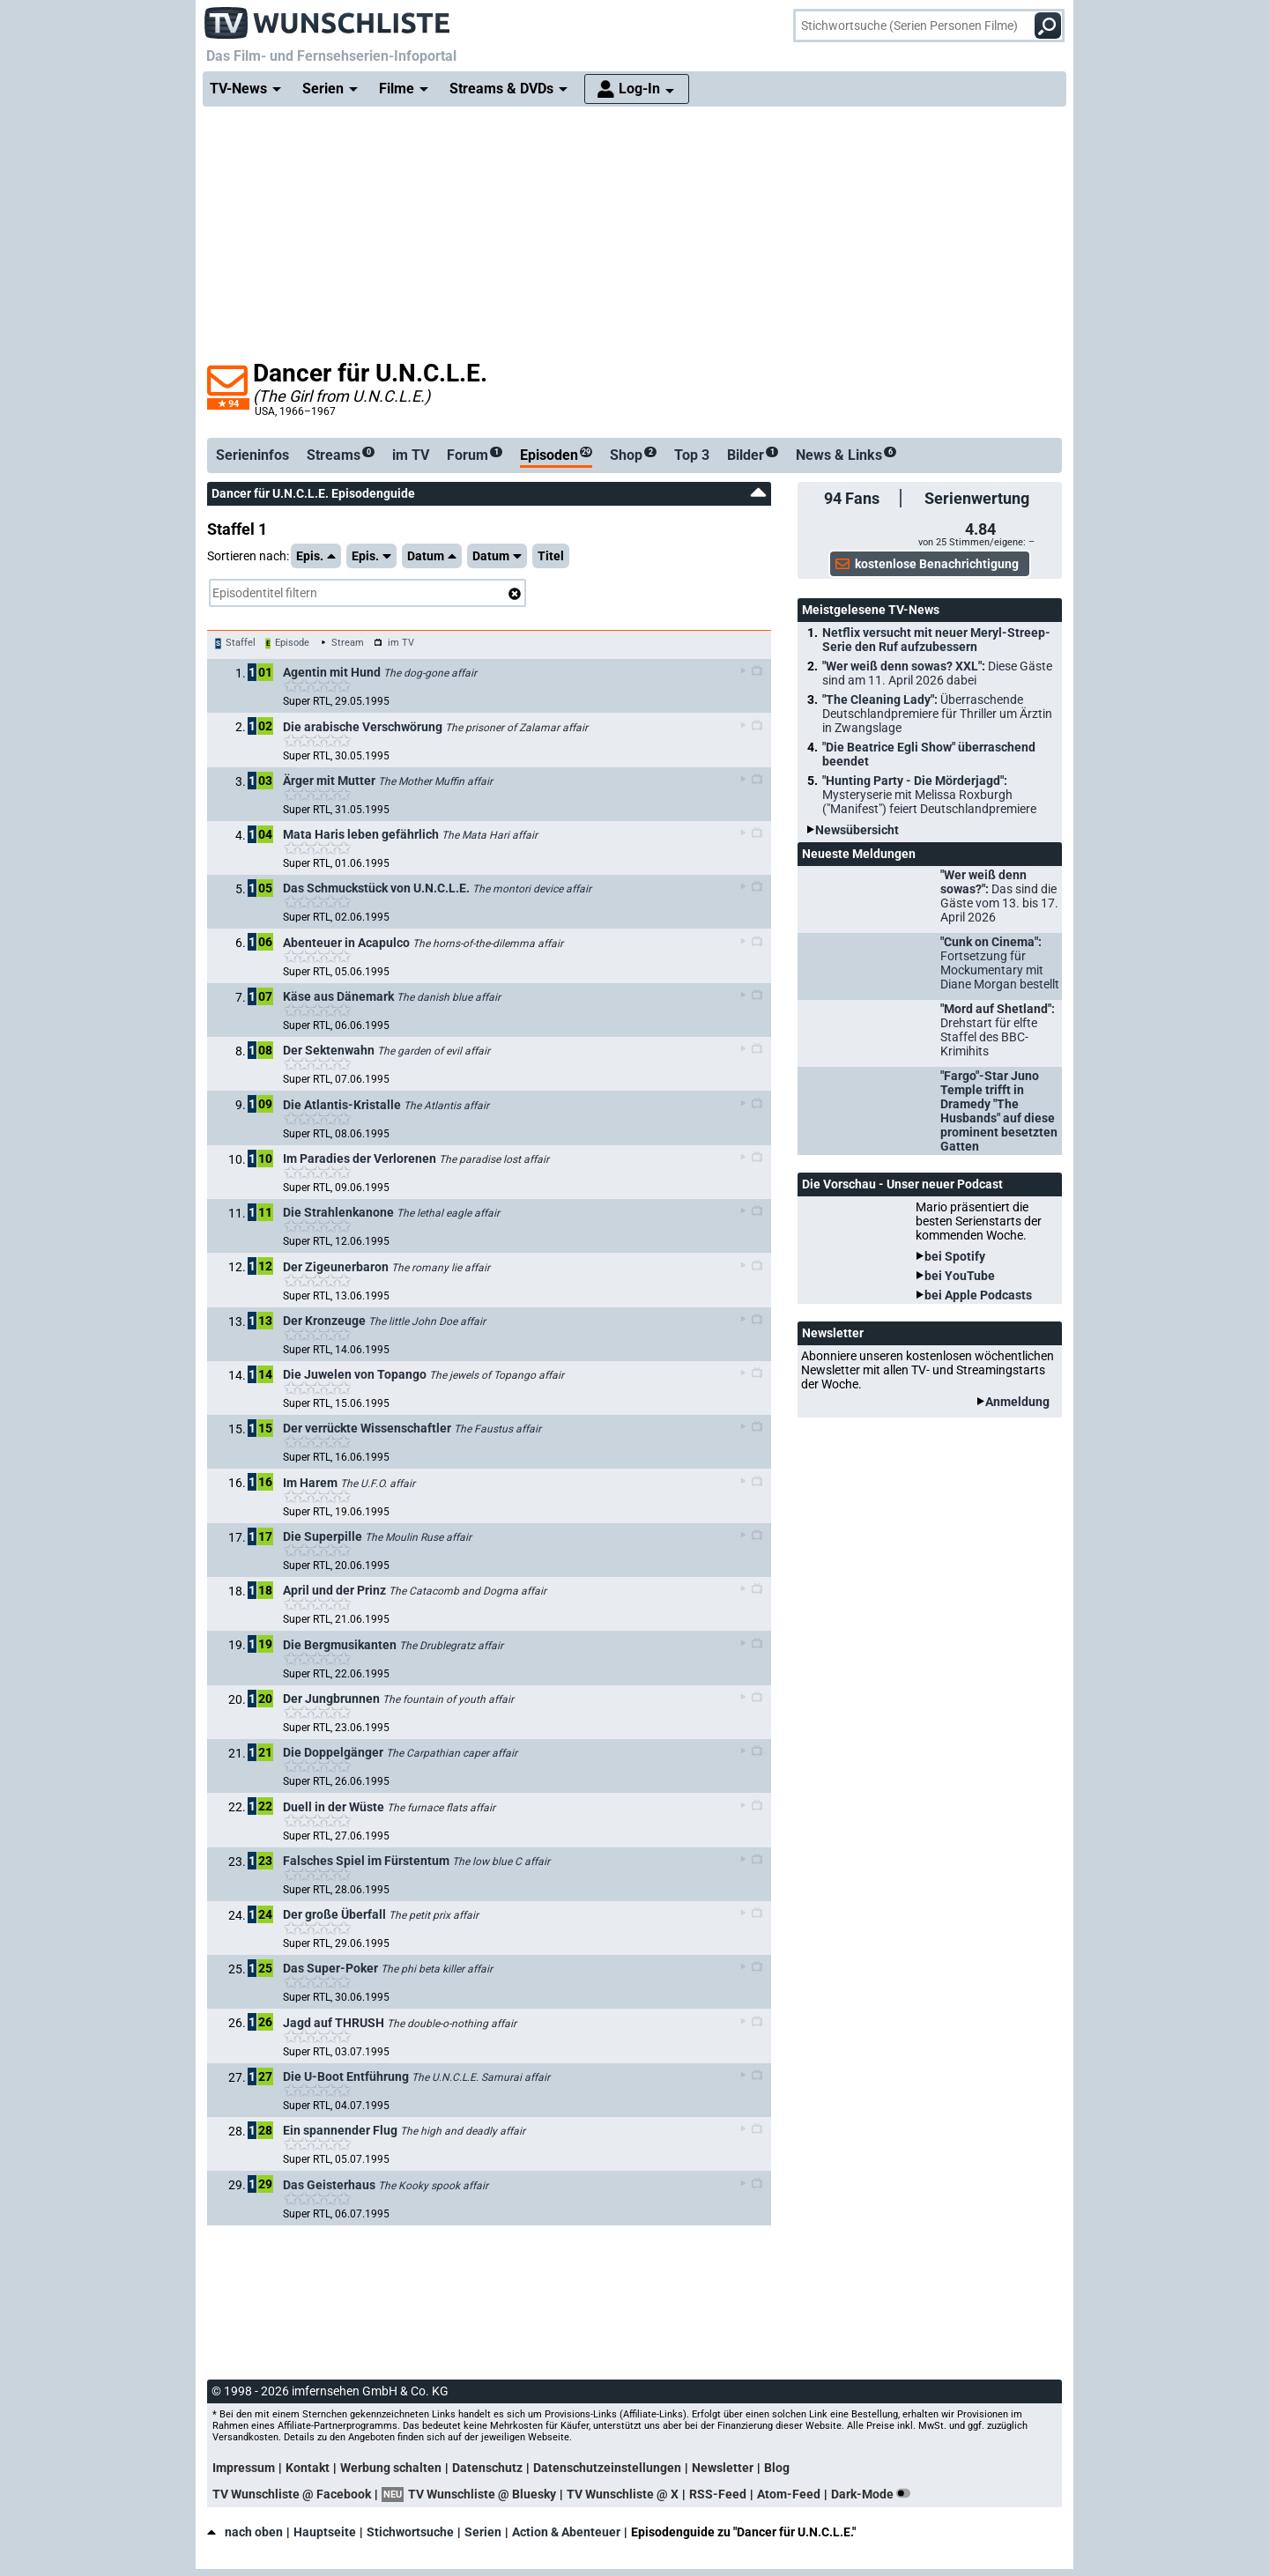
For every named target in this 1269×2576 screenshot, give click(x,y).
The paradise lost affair (494, 1159)
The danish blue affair (449, 997)
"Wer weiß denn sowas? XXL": (937, 673)
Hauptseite (324, 2532)
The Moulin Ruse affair (418, 1537)
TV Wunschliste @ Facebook (291, 2494)
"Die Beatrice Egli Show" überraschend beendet (928, 754)
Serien (482, 2532)
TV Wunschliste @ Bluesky (482, 2494)
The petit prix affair (434, 1915)
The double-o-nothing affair (451, 2023)
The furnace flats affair (441, 1808)
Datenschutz (487, 2468)
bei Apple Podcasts (978, 1295)
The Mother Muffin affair (435, 781)
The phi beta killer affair (437, 1969)
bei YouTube (959, 1276)
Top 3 (691, 455)
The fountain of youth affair (448, 1699)
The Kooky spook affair (433, 2186)
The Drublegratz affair (451, 1646)
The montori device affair (531, 889)
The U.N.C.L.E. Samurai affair (481, 2077)
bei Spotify (954, 1256)
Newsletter (722, 2468)
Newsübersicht (857, 830)
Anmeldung (1017, 1402)
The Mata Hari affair (490, 835)
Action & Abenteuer (566, 2532)
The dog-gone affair (430, 673)
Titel (551, 556)
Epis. (316, 556)
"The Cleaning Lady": (937, 713)
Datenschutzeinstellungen (607, 2468)
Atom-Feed (788, 2494)
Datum (431, 556)
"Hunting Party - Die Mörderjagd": (929, 795)
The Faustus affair (497, 1429)
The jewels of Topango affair (496, 1375)
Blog (777, 2468)
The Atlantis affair (446, 1105)
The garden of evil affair (433, 1051)
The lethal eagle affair (448, 1213)
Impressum (243, 2468)
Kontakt (308, 2468)
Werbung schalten (391, 2468)
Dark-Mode (874, 2494)
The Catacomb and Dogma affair (467, 1591)
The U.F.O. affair (377, 1483)
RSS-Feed (717, 2494)
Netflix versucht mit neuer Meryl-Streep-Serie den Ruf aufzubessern (936, 639)
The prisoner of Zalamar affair (516, 728)
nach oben (245, 2532)
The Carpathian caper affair (451, 1753)
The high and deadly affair (462, 2131)
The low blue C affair (501, 1861)
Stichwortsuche (410, 2532)
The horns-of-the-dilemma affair (487, 943)
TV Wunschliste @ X (623, 2494)
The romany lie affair (440, 1268)
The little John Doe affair (427, 1321)
